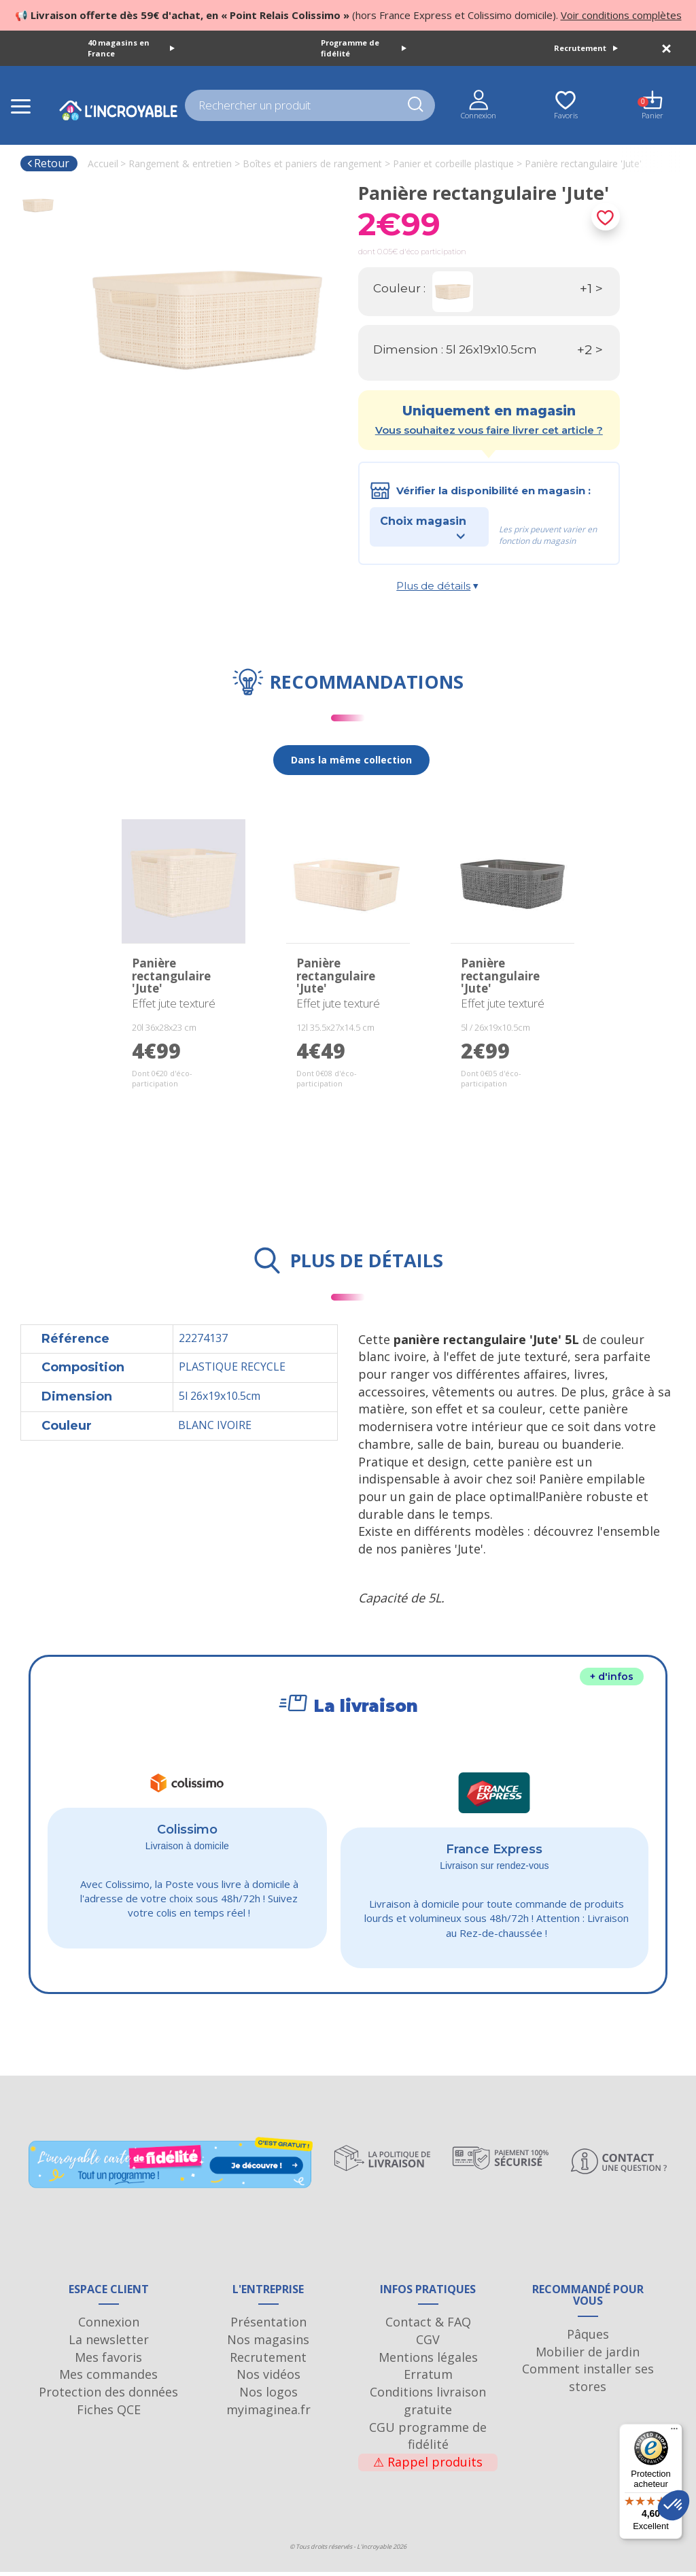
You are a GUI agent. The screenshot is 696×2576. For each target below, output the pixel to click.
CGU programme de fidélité (428, 2440)
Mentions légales (428, 2361)
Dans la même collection (351, 759)
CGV (428, 2344)
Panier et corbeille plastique (453, 163)
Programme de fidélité (363, 47)
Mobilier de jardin (588, 2356)
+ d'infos (611, 1676)
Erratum (428, 2379)
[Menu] (674, 2432)
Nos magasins (268, 2344)
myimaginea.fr (268, 2414)
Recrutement (586, 48)
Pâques (588, 2339)
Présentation (268, 2326)
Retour (48, 163)
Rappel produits (428, 2466)
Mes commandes (108, 2379)
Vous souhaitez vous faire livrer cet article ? (489, 430)
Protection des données (108, 2396)
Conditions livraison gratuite (428, 2405)
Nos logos (268, 2396)
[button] (673, 2505)
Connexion (108, 2326)
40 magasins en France (131, 47)
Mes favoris (108, 2361)
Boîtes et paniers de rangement (312, 163)
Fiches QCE (109, 2414)
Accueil (103, 163)
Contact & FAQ (428, 2326)
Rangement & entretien (180, 163)
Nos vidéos (268, 2379)
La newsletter (109, 2344)
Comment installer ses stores (588, 2382)
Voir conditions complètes (621, 15)
